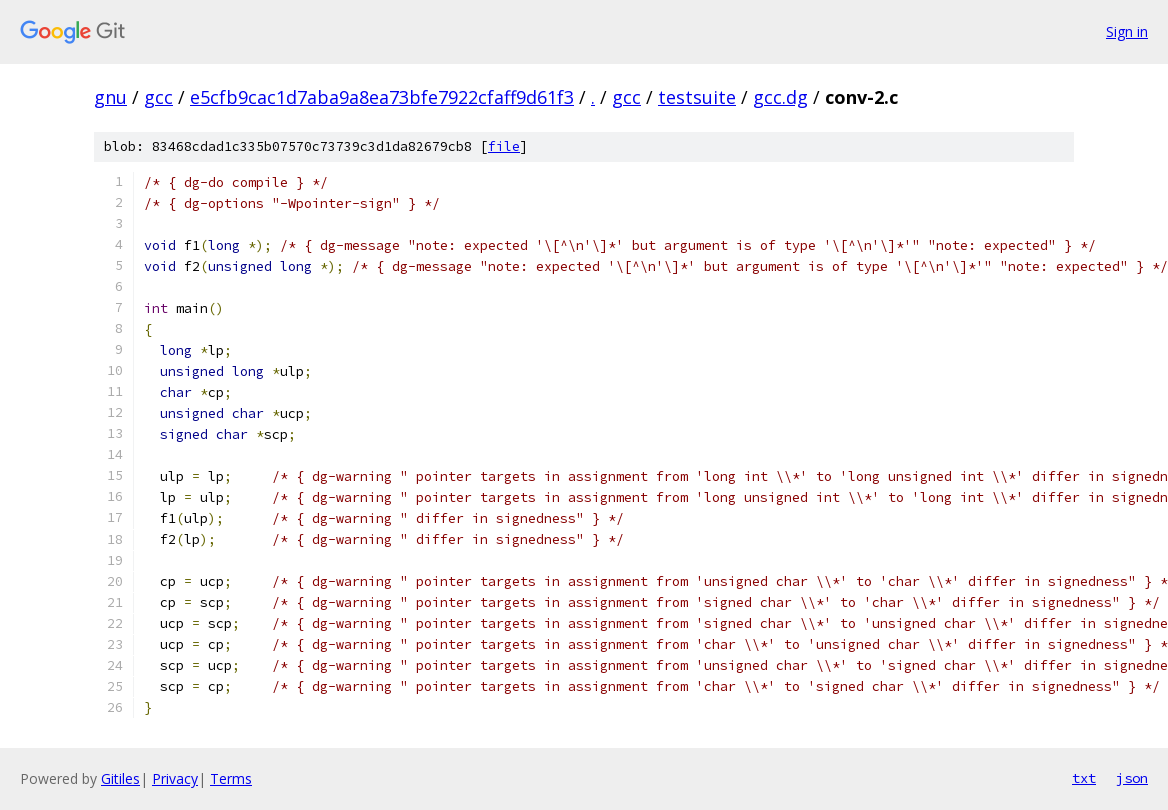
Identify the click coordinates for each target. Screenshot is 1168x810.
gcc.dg (780, 97)
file (504, 146)
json (1132, 778)
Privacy (175, 778)
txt (1084, 778)
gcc (158, 97)
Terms (231, 778)
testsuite (697, 97)
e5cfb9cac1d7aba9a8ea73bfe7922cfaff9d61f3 (382, 97)
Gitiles (120, 778)
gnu (110, 97)
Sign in (1127, 31)
